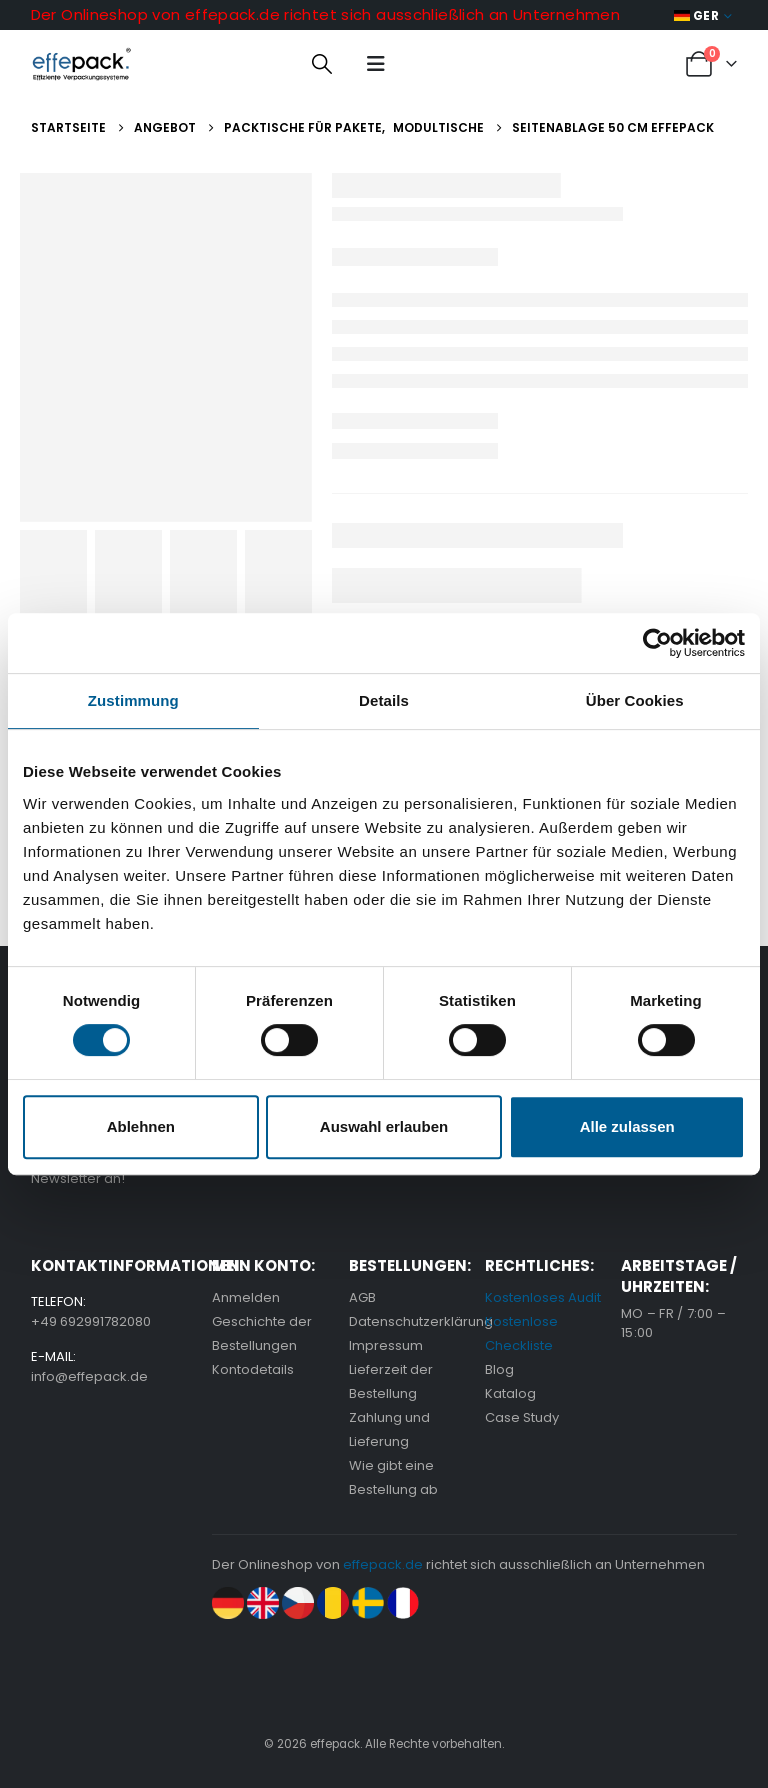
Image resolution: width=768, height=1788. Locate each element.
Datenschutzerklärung (421, 1321)
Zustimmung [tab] (133, 700)
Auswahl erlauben (384, 1126)
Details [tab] (384, 700)
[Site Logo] (81, 64)
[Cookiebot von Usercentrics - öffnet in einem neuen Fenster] (657, 643)
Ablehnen (141, 1126)
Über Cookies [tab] (635, 700)
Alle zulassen (627, 1126)
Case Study (522, 1417)
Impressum (386, 1345)
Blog (499, 1369)
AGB (362, 1297)
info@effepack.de (89, 1376)
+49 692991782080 (91, 1321)
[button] (322, 64)
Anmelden (246, 1297)
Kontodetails (253, 1369)
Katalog (510, 1393)
